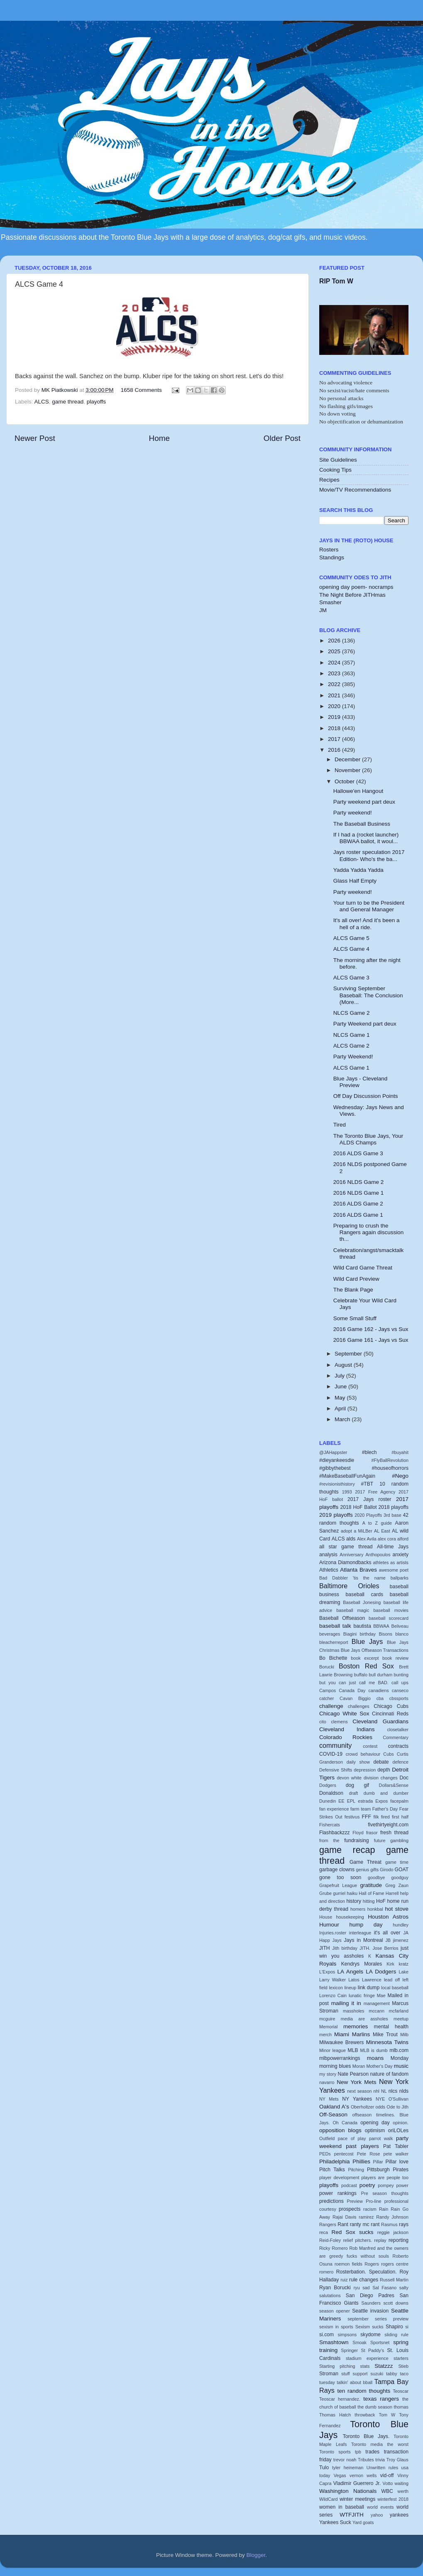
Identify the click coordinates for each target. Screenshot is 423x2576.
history (353, 1901)
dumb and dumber (386, 1793)
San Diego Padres (370, 2295)
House (325, 1916)
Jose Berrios (385, 1948)
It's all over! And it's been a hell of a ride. (366, 923)
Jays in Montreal (363, 1940)
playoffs (96, 402)
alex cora (387, 1538)
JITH (324, 1948)
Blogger (256, 2555)
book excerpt (365, 1658)
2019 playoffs (336, 1515)
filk (376, 1816)
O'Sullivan (398, 2098)
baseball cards (365, 1594)
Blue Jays (367, 1641)
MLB (353, 2050)
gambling (399, 1840)
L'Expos (327, 1971)
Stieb (403, 2366)
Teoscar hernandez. (339, 2398)
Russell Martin (394, 2279)
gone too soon (340, 1877)
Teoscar (400, 2391)
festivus (352, 1816)
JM (323, 610)
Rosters (329, 549)
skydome (370, 2334)
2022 (335, 684)
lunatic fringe (362, 1995)
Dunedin (327, 1801)
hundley (400, 1924)
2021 (335, 695)
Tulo (324, 2467)
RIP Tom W (336, 281)
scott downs (395, 2302)
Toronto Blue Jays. (366, 2436)
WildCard (328, 2499)
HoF (381, 1901)
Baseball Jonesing (362, 1602)
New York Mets (356, 2082)
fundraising (356, 1840)
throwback (365, 2414)
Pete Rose (368, 2153)
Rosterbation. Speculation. (366, 2272)
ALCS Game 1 (351, 1068)
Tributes (366, 2459)
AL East (382, 1530)
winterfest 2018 (392, 2499)
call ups (399, 1682)
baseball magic (352, 1610)
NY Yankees (357, 2099)
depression (365, 1769)
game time (396, 1862)
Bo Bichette (333, 1658)
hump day (366, 1925)
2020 (335, 706)
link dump (368, 1987)
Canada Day (352, 1690)
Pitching (356, 2169)
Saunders (371, 2302)
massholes (353, 2010)
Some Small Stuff (355, 1318)
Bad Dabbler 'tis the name (352, 1577)
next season (359, 2091)
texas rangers (381, 2399)
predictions (331, 2201)
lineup (350, 1987)
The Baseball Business (361, 824)
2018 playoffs (393, 1507)
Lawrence (371, 1979)
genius (362, 1869)
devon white (349, 1777)
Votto (388, 2483)
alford (402, 1538)
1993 (347, 1491)
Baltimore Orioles (349, 1585)
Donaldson (331, 1793)
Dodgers (327, 1785)
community (335, 1745)
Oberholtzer (362, 2106)
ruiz (343, 2279)
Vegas (340, 2475)
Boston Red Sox (366, 1666)
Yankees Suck (335, 2522)
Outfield (327, 2138)
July (340, 1376)
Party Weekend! (353, 1056)
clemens (339, 1721)
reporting (398, 2240)
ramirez (366, 2216)
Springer (349, 2350)
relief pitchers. (357, 2240)
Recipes (329, 480)
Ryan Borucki (335, 2288)
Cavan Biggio (355, 1698)
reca (323, 2232)
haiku (352, 1893)
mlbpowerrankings (339, 2058)
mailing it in (346, 2003)
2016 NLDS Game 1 (358, 1193)
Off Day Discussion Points (365, 1096)
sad (365, 2287)
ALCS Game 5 (351, 938)
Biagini (350, 1633)
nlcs (393, 2091)
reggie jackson (392, 2232)
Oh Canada (345, 2122)
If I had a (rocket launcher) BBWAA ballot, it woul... (366, 838)
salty (403, 2287)
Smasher (330, 602)
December (348, 759)
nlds (403, 2091)
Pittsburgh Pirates (387, 2170)
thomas (401, 2406)
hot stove (396, 1909)
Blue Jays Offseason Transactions (374, 1650)
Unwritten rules (382, 2467)
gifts (374, 1869)
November (348, 770)
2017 (335, 739)
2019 (335, 717)
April (341, 1408)
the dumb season (374, 2406)
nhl (376, 2091)
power (402, 2185)
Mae (381, 1995)
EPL (351, 1801)
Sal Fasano (384, 2287)
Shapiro (394, 2327)
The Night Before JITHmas (352, 595)
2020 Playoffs (368, 1515)
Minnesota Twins (387, 2042)
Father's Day (385, 1808)
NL (384, 2091)
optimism (375, 2130)
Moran (358, 2066)
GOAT (402, 1869)
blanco (401, 1633)
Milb (404, 2034)
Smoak (359, 2342)
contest (370, 1746)
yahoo (377, 2514)
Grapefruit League (338, 1885)
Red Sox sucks (353, 2232)
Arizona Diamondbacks (345, 1562)
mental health (391, 2027)
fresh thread (394, 1832)
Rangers (327, 2224)
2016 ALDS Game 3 (358, 1153)
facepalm (399, 1801)
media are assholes (364, 2018)
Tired (339, 1125)
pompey (386, 2185)
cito (322, 1721)
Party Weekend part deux (364, 1024)
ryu (357, 2287)
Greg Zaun (396, 1885)
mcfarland (398, 2010)
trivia (380, 2459)
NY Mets (329, 2098)
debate (381, 1762)
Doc (403, 1778)
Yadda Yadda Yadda (358, 870)
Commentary (395, 1737)
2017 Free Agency (375, 1491)
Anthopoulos (377, 1554)
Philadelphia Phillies (344, 2161)
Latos (353, 1979)
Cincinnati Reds (390, 1714)
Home (159, 438)
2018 (335, 728)
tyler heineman (347, 2467)
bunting (401, 1674)
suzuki (377, 2373)
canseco (400, 1690)
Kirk (390, 1963)
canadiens (378, 1690)
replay (380, 2240)
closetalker (397, 1729)
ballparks (399, 1577)
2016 (335, 750)
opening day (374, 2123)
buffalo (360, 1674)
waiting (401, 2483)
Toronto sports (335, 2451)
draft (353, 1793)
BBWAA (381, 1626)
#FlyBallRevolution (390, 1460)
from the (329, 1840)
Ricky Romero (333, 2248)
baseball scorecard (388, 1618)
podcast (349, 2185)
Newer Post (35, 438)
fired (385, 1816)
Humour (329, 1925)
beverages (329, 1633)
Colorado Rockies (345, 1737)
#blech (369, 1452)
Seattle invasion (370, 2311)
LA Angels (350, 1971)
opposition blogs (340, 2130)
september (358, 2318)
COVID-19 (330, 1754)
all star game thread (346, 1547)
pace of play (352, 2138)
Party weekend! (352, 812)
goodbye (376, 1877)
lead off (392, 1979)
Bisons (385, 1633)
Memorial (328, 2026)
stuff (345, 2373)
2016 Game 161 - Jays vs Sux (370, 1340)
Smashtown (334, 2342)
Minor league (332, 2050)
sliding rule (396, 2334)
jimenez (400, 1940)
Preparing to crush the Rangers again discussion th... (368, 1232)
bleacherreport (333, 1642)
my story (327, 2074)
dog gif (357, 1785)
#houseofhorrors (390, 1468)
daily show (358, 1761)
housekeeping (350, 1916)
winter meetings (358, 2499)
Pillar (378, 2161)
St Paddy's (372, 2350)
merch (325, 2034)
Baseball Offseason (342, 1618)
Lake (403, 1971)
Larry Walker (332, 1979)
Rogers (371, 2263)
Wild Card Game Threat (362, 1268)
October (345, 781)
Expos (381, 1801)
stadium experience (367, 2358)
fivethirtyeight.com (388, 1825)
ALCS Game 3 (351, 977)
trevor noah (344, 2459)
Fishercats (329, 1824)
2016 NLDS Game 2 (358, 1182)
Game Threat (365, 1862)
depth (383, 1770)
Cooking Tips (335, 470)
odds (380, 2106)
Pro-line (373, 2201)
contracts (398, 1746)
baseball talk (335, 1626)
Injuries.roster (332, 1932)
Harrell (392, 1893)
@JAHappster (333, 1452)
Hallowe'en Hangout (358, 791)
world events (380, 2507)
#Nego (400, 1476)
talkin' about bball (354, 2382)
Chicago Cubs (391, 1706)
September (349, 1354)
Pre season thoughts (384, 2193)
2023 (335, 673)
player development (339, 2177)
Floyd (357, 1832)
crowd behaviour (363, 1754)
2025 (335, 651)
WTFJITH (352, 2515)
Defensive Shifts (335, 1769)
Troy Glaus (397, 2459)
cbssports (398, 1698)
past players (362, 2146)
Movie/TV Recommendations (355, 490)
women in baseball (341, 2507)
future (380, 1840)
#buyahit (399, 1452)
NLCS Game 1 (351, 1035)
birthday (368, 1633)
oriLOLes (398, 2130)
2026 (335, 640)
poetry (367, 2185)
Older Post (282, 438)
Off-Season (333, 2114)
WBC (387, 2491)
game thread (67, 402)
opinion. (400, 2122)
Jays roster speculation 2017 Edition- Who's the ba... (369, 855)
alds (350, 1539)
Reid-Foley (330, 2240)
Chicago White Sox (344, 1713)
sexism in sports (336, 2326)
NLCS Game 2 (351, 1013)
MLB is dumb (373, 2050)
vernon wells (363, 2475)
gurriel (339, 1893)
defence (400, 1761)
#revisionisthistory (337, 1483)
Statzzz (383, 2366)
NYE (380, 2098)
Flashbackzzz (334, 1832)
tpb (358, 2451)
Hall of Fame (371, 1893)
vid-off (387, 2475)
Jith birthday (344, 1948)
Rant (342, 2224)
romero (326, 2271)
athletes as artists (390, 1562)
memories (355, 2026)
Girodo (386, 1869)
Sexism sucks (369, 2326)
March (343, 1419)
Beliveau (399, 1626)
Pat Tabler (395, 2146)
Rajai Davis (344, 2216)
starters (401, 2358)
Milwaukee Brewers (341, 2042)
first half (400, 1816)
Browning (343, 1674)
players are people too (385, 2177)
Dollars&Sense (393, 1785)
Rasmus (389, 2224)
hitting (369, 1901)
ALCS (41, 402)
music (401, 2066)
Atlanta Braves (358, 1570)
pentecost (344, 2153)
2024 (335, 662)
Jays (337, 1940)
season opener (334, 2310)
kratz (403, 1963)
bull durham (380, 1674)
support (360, 2373)
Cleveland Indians (346, 1729)
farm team (360, 1808)
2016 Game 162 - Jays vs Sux (370, 1329)
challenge (331, 1706)
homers (357, 1909)
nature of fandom (389, 2074)
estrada (365, 1801)
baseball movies (391, 1610)
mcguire (327, 2018)
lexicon (336, 1987)
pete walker (396, 2153)
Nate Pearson (353, 2074)
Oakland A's (334, 2107)
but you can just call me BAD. (354, 1682)
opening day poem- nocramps (356, 587)
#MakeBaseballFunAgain (347, 1476)
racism (370, 2209)
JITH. (364, 1948)
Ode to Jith (397, 2106)
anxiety (400, 1554)
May (341, 1398)
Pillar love (397, 2162)
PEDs (325, 2153)
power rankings (338, 2193)
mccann (376, 2010)
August (344, 1365)
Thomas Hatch (335, 2414)
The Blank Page (353, 1290)
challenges (358, 1706)
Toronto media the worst (379, 2444)
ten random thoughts (363, 2391)
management (377, 2003)
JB (388, 1940)
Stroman (328, 2374)
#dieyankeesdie (336, 1460)
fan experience (334, 1808)
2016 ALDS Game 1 (358, 1215)
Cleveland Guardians (380, 1721)
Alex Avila (367, 1538)
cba (380, 1698)
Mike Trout (385, 2034)
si (406, 2326)
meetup (401, 2018)
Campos (327, 1690)
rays (403, 2224)
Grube (325, 1893)
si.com (326, 2334)
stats (364, 2366)
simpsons (347, 2334)
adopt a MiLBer (356, 1530)
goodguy (399, 1877)
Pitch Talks (332, 2170)
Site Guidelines (338, 460)
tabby (391, 2373)
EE (341, 1801)
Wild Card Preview (356, 1279)
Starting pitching (337, 2366)
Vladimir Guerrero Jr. (357, 2483)
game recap (347, 1850)
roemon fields (348, 2263)
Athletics (328, 1570)
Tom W (387, 2414)
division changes (381, 1777)
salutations (330, 2295)
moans (375, 2058)
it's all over (387, 1933)
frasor (372, 1832)
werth (403, 2491)
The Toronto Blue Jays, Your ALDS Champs (368, 1139)
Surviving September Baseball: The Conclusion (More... (368, 995)
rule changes (363, 2280)
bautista (362, 1626)
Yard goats (363, 2522)
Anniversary (351, 1554)
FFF (366, 1817)
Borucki (326, 1666)
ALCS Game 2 (351, 1046)
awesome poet (393, 1569)
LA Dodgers (381, 1971)
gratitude (371, 1885)
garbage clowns (337, 1869)
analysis (328, 1554)
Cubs (388, 1754)
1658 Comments (141, 390)
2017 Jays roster (369, 1499)
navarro (327, 2082)
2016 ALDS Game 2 (358, 1204)
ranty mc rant (365, 2224)
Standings (331, 557)
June (341, 1386)
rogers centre (394, 2263)
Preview (354, 2201)
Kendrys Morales (361, 1964)
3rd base (392, 1515)
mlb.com (398, 2050)
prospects (350, 2209)
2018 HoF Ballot (358, 1507)
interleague (360, 1932)
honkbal (375, 1909)
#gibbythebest (335, 1468)
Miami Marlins (352, 2034)
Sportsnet (379, 2342)
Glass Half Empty (355, 881)
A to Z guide (377, 1523)
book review (395, 1658)
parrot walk (381, 2138)
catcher (326, 1698)
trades (372, 2452)
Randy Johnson (392, 2216)
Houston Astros (388, 1917)
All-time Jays (392, 1547)
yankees (399, 2515)
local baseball (394, 1987)
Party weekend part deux (364, 802)
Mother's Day (379, 2066)
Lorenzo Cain (333, 1995)
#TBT (367, 1484)
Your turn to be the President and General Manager (368, 906)
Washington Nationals (348, 2491)
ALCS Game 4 (351, 949)
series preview (391, 2318)
